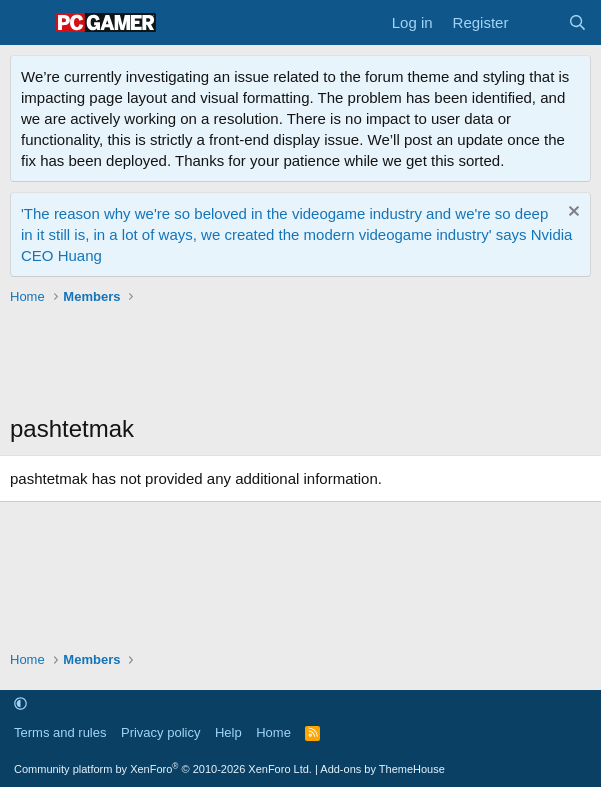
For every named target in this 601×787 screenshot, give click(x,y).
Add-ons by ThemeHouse (382, 769)
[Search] (577, 22)
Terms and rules (60, 732)
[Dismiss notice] (571, 213)
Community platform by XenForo (163, 769)
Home (273, 732)
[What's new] (537, 22)
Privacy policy (160, 732)
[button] (20, 704)
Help (228, 732)
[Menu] (27, 23)
